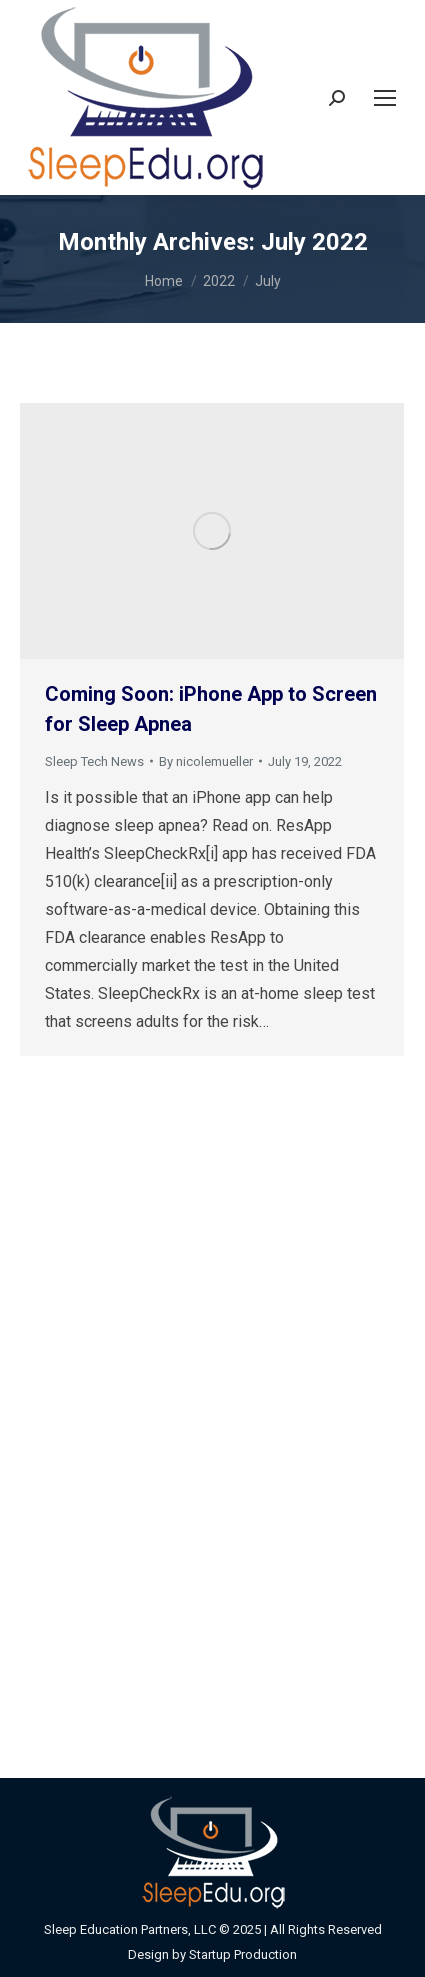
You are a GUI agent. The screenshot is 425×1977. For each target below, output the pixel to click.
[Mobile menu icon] (385, 98)
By (206, 761)
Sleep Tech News (94, 761)
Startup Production (243, 1954)
